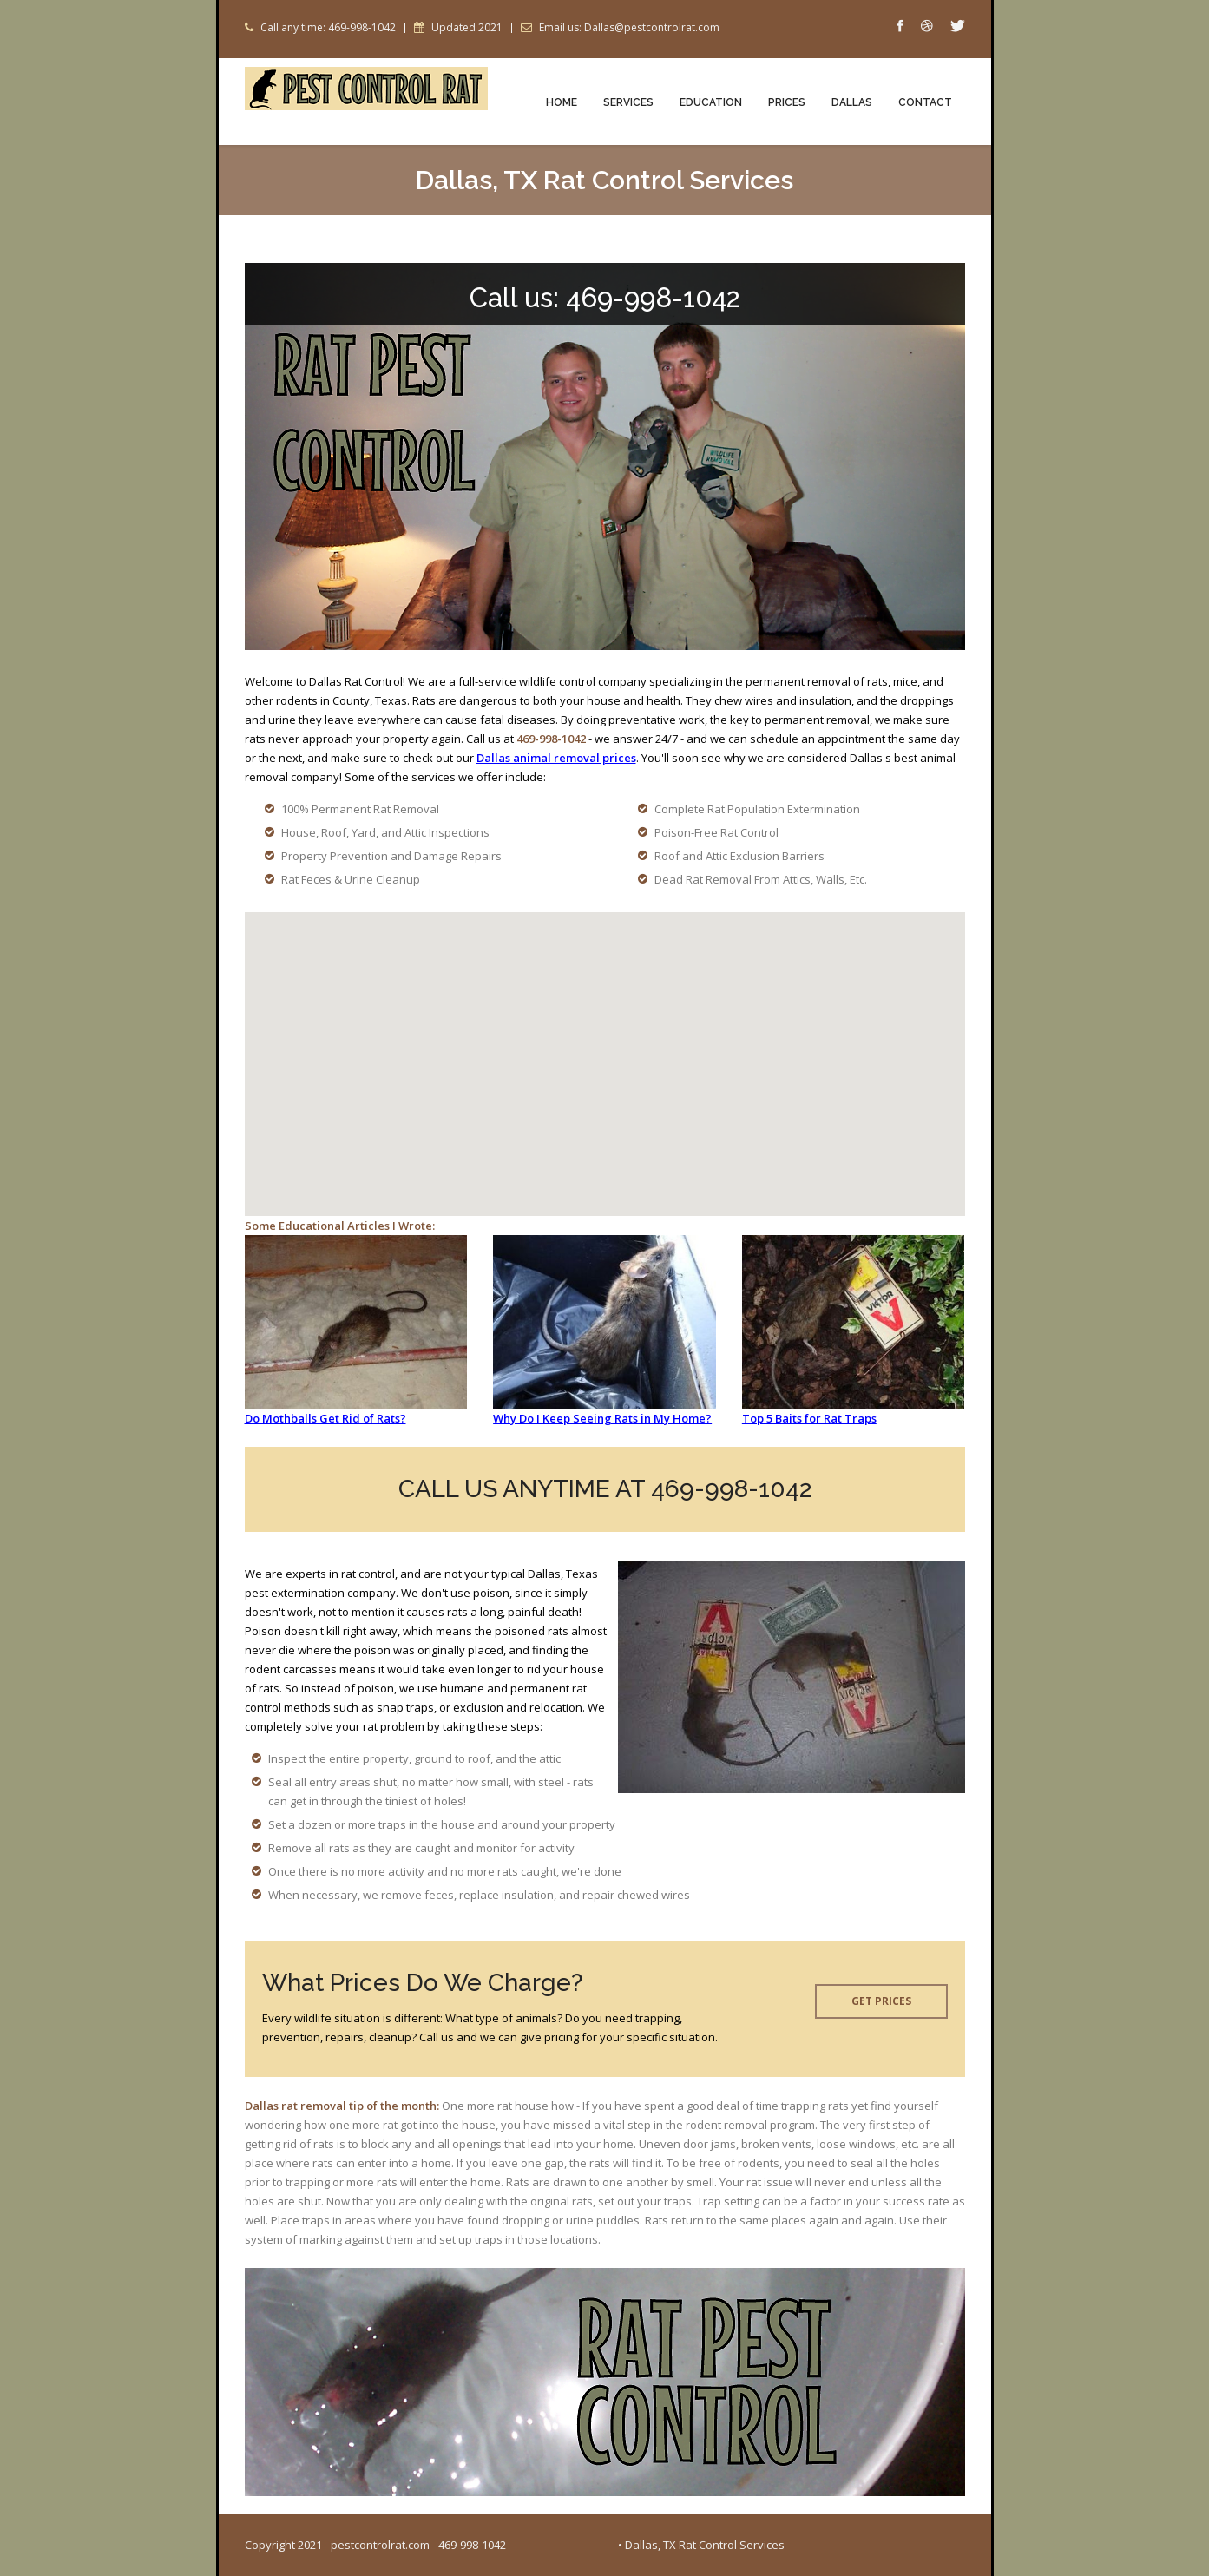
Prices (786, 102)
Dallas (851, 102)
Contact (925, 102)
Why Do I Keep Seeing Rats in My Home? (602, 1418)
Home (561, 102)
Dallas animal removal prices (556, 758)
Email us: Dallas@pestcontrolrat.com (629, 28)
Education (711, 102)
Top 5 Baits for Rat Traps (809, 1418)
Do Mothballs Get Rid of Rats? (325, 1418)
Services (628, 102)
